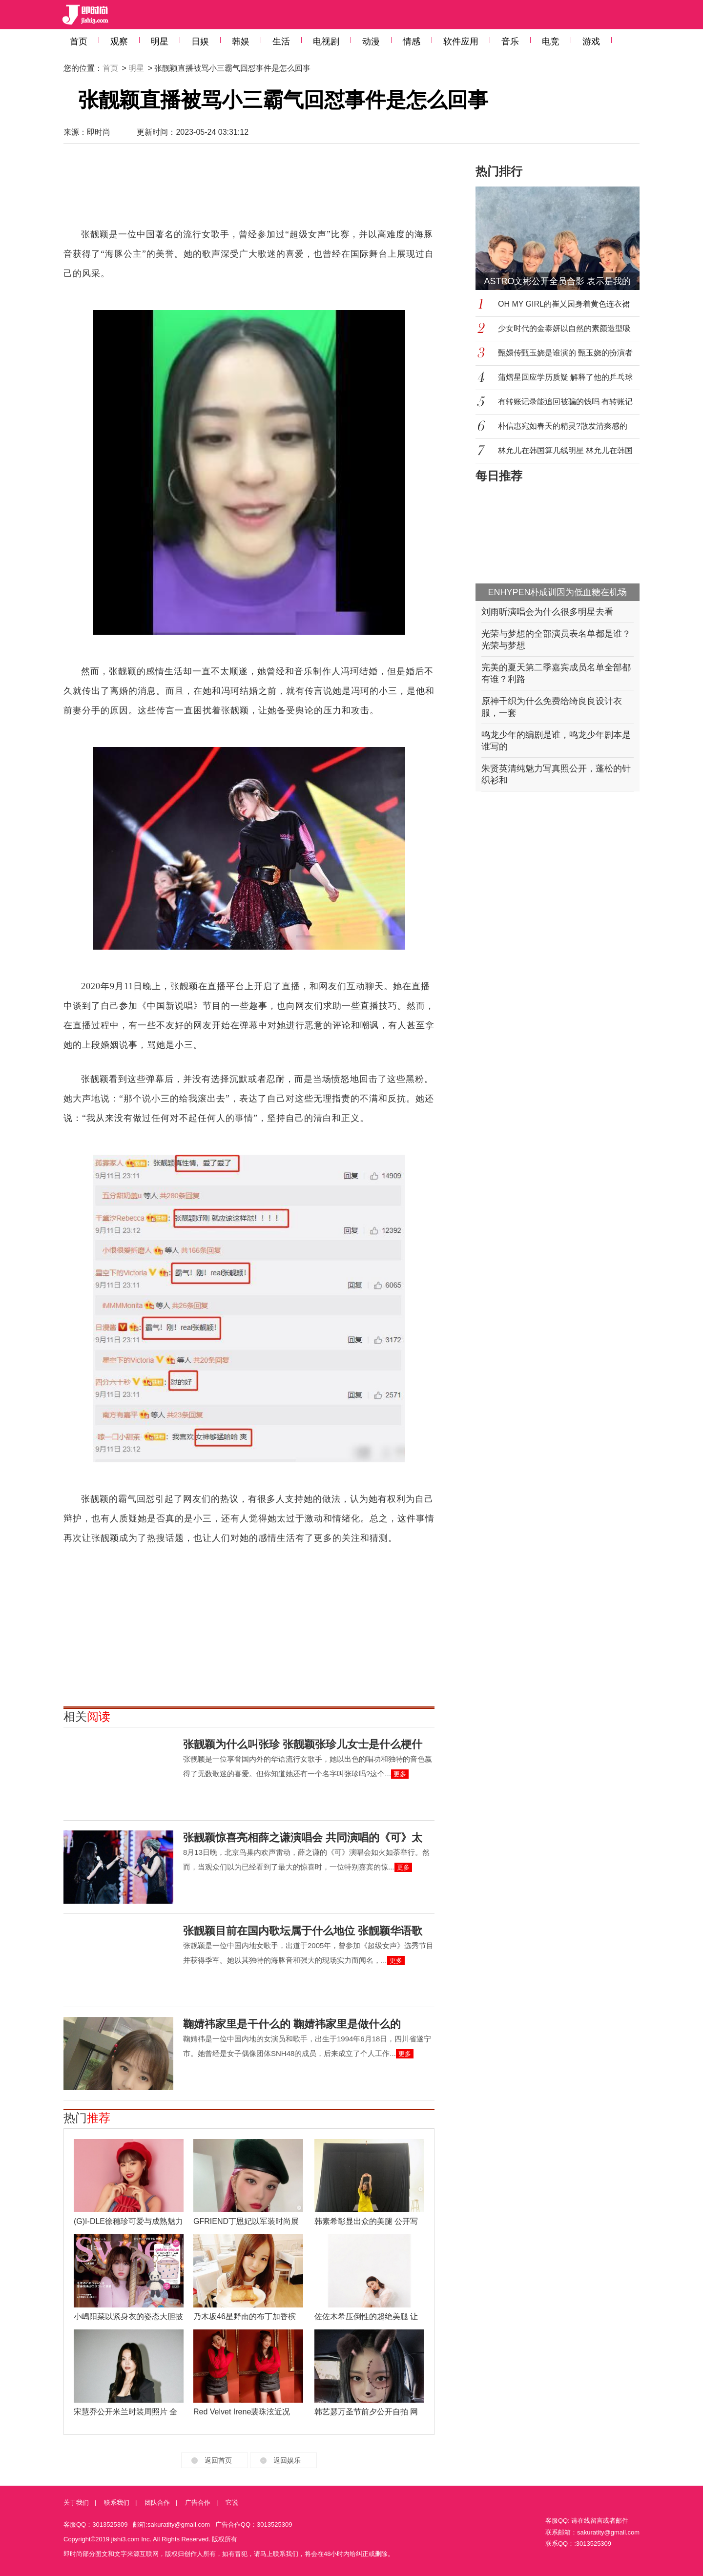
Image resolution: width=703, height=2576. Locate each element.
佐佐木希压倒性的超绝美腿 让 (366, 2316)
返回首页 (218, 2460)
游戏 (591, 41)
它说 (232, 2502)
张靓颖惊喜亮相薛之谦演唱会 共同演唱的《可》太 (302, 1837)
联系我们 (116, 2502)
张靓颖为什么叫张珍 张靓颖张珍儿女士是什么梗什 (302, 1744)
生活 (281, 41)
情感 (411, 41)
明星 (159, 41)
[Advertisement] (248, 190)
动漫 (371, 41)
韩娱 (240, 41)
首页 (78, 41)
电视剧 (326, 41)
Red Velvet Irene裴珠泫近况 (241, 2412)
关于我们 (76, 2502)
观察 (119, 41)
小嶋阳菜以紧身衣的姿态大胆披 (128, 2316)
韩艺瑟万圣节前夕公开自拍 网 (366, 2412)
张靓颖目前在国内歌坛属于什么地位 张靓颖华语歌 (302, 1931)
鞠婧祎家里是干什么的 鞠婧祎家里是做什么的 (292, 2024)
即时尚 (98, 132)
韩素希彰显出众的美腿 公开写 (366, 2221)
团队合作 (157, 2502)
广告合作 (197, 2502)
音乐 (510, 41)
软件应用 (460, 41)
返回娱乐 (287, 2460)
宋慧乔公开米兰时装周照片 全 (125, 2412)
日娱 (200, 41)
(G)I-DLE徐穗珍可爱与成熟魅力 (128, 2221)
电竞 (550, 41)
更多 (399, 1774)
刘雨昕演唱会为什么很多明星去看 (547, 612)
